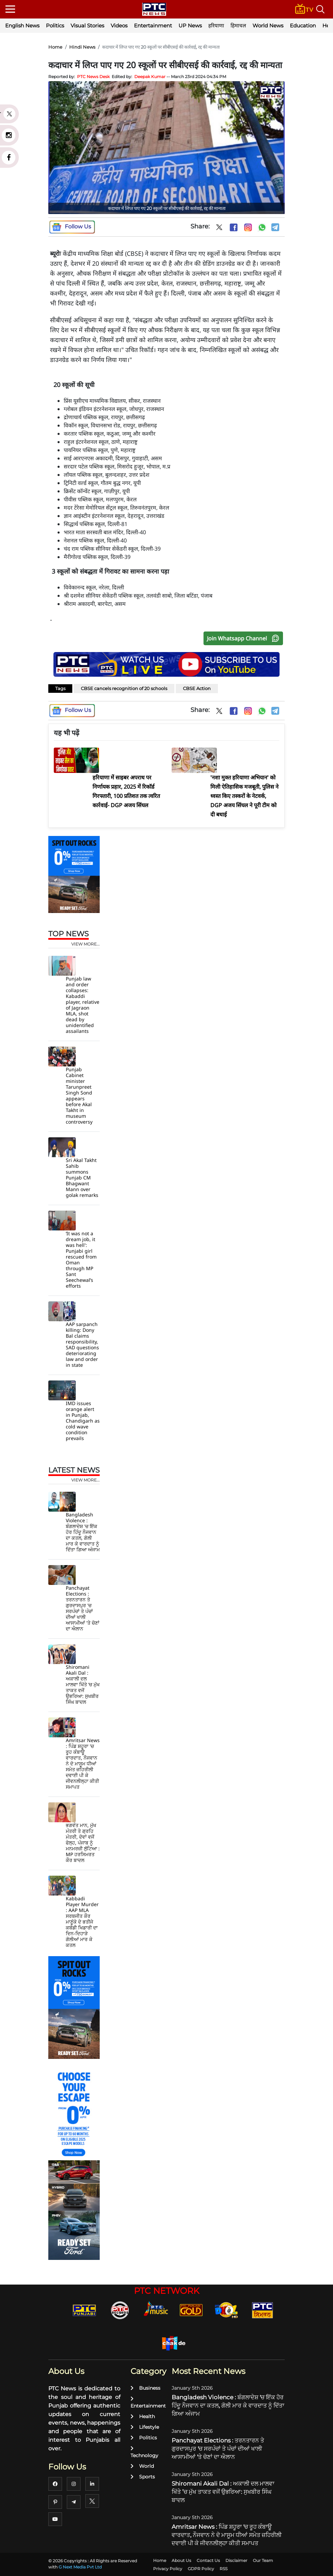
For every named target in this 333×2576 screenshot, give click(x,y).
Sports (143, 2477)
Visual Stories (87, 25)
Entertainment (153, 25)
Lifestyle (145, 2427)
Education (303, 25)
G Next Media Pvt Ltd (80, 2566)
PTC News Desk (93, 76)
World (142, 2466)
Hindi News (82, 47)
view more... (85, 944)
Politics (55, 25)
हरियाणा (216, 25)
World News (267, 25)
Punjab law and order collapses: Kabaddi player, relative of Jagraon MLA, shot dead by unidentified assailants (82, 1004)
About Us (181, 2560)
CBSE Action (197, 688)
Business (145, 2388)
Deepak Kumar (149, 76)
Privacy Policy (167, 2568)
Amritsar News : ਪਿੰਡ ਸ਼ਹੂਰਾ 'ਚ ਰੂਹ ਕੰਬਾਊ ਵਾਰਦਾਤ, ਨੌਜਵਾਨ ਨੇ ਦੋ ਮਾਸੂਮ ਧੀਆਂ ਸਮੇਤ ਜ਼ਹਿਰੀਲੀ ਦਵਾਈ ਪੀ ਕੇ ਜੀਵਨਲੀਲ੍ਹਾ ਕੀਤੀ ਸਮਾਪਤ (83, 1763)
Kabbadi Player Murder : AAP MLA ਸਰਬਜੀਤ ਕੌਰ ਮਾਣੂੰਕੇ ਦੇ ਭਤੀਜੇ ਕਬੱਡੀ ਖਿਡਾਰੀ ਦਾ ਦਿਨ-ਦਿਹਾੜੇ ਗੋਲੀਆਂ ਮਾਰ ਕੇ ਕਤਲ (82, 1921)
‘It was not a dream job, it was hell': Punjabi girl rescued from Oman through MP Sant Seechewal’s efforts (81, 1259)
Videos (119, 25)
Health (143, 2416)
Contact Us (208, 2560)
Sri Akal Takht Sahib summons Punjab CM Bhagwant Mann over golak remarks (82, 1177)
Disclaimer (236, 2560)
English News (22, 25)
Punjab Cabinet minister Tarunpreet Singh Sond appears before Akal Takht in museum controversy (79, 1095)
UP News (190, 25)
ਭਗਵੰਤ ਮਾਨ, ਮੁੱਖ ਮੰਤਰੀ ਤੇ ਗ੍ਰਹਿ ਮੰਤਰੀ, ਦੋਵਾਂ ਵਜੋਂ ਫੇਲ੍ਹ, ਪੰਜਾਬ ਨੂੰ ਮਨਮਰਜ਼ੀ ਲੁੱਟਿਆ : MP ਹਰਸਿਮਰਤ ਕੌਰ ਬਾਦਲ (83, 1842)
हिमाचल (238, 25)
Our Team (263, 2560)
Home (55, 47)
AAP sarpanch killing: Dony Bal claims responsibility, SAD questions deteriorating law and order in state (82, 1344)
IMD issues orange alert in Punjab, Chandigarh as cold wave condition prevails (83, 1420)
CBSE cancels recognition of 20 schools (124, 688)
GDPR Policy (201, 2568)
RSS (223, 2568)
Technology (144, 2452)
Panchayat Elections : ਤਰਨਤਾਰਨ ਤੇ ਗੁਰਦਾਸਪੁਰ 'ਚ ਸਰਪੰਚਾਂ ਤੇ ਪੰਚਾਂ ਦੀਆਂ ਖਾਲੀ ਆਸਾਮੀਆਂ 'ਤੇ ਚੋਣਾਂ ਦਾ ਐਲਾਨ (82, 1608)
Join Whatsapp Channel (244, 638)
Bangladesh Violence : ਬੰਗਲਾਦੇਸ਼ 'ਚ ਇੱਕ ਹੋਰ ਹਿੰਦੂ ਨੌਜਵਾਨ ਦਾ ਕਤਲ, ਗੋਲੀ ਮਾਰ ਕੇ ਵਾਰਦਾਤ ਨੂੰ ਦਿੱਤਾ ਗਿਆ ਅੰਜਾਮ (83, 1532)
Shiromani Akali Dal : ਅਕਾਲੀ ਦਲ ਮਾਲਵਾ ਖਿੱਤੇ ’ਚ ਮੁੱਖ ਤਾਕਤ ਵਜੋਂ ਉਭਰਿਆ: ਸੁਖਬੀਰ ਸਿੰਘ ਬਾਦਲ (83, 1684)
